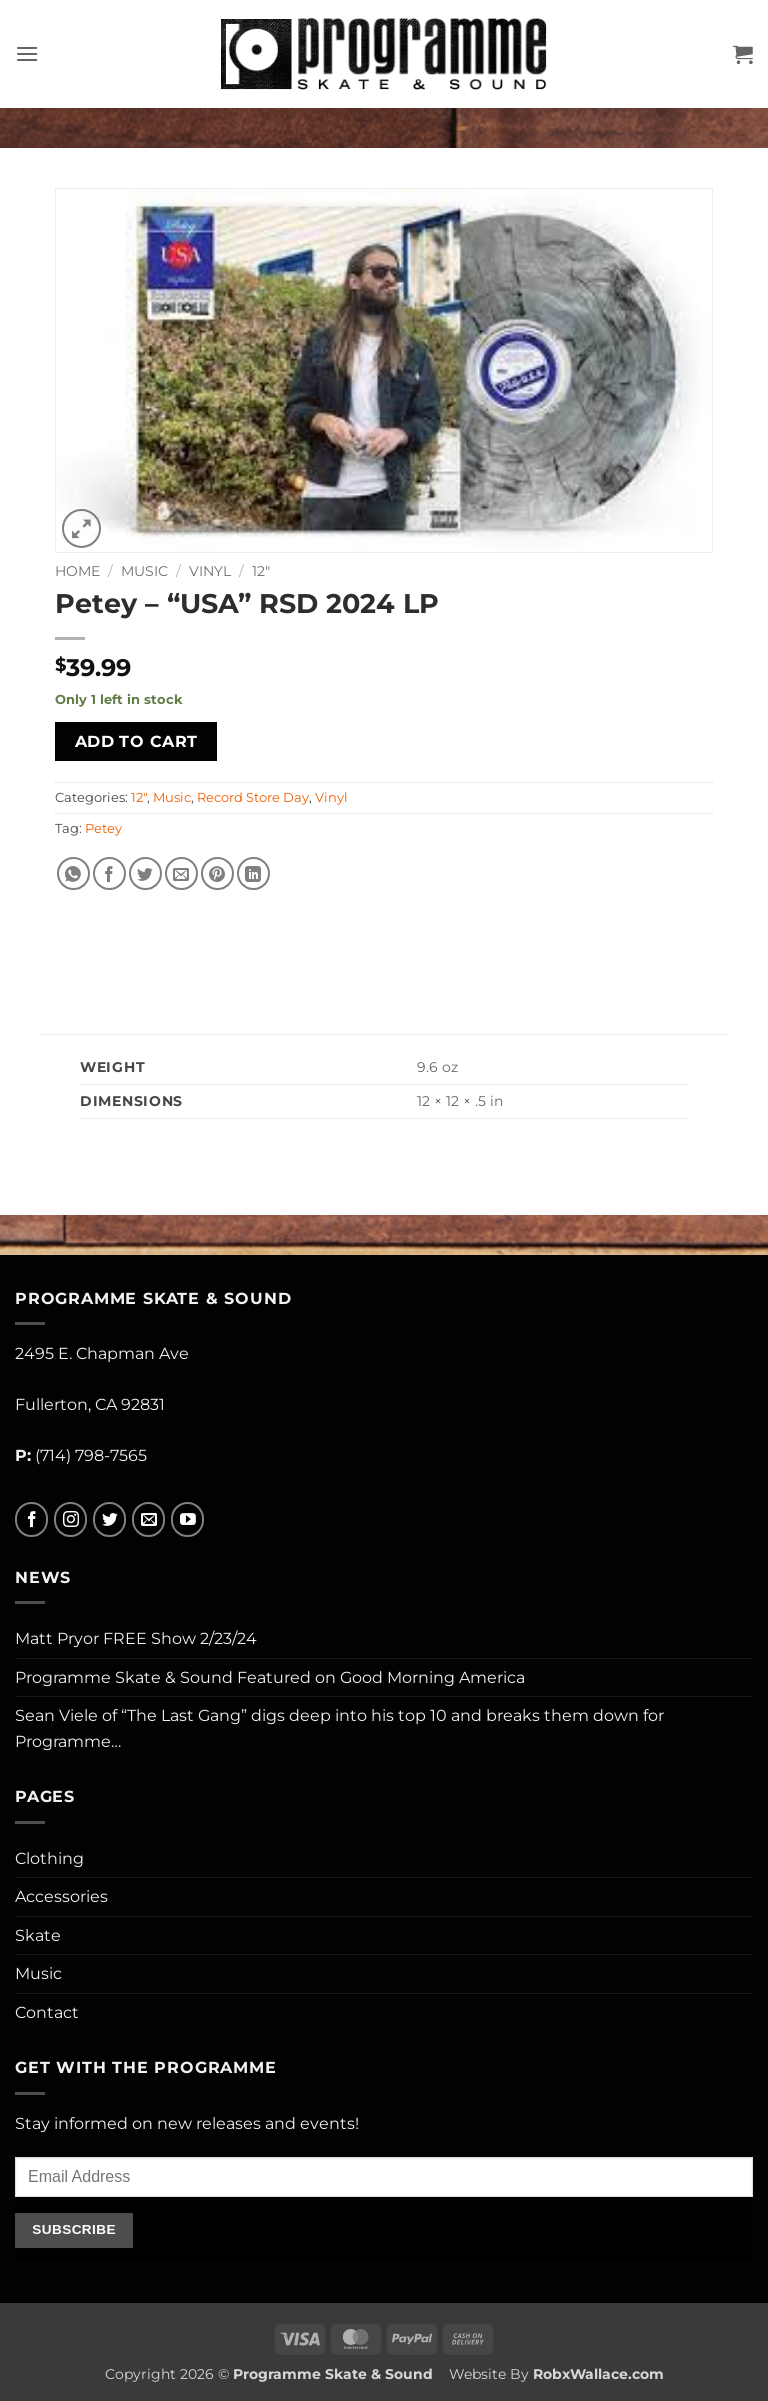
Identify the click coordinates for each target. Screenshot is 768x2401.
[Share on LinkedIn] (253, 873)
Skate (38, 1935)
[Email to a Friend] (181, 873)
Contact (47, 2012)
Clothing (49, 1858)
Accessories (61, 1896)
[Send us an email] (148, 1519)
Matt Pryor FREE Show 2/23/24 (136, 1638)
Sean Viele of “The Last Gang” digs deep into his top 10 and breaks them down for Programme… (339, 1728)
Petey (103, 828)
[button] (27, 53)
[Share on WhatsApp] (73, 873)
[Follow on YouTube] (187, 1519)
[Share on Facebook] (109, 873)
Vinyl (210, 571)
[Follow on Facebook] (31, 1519)
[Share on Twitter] (145, 873)
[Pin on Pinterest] (217, 873)
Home (77, 571)
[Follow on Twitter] (109, 1519)
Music (144, 571)
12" (261, 571)
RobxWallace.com (598, 2374)
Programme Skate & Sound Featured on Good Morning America (270, 1677)
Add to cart (136, 741)
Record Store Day (253, 797)
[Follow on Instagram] (70, 1519)
